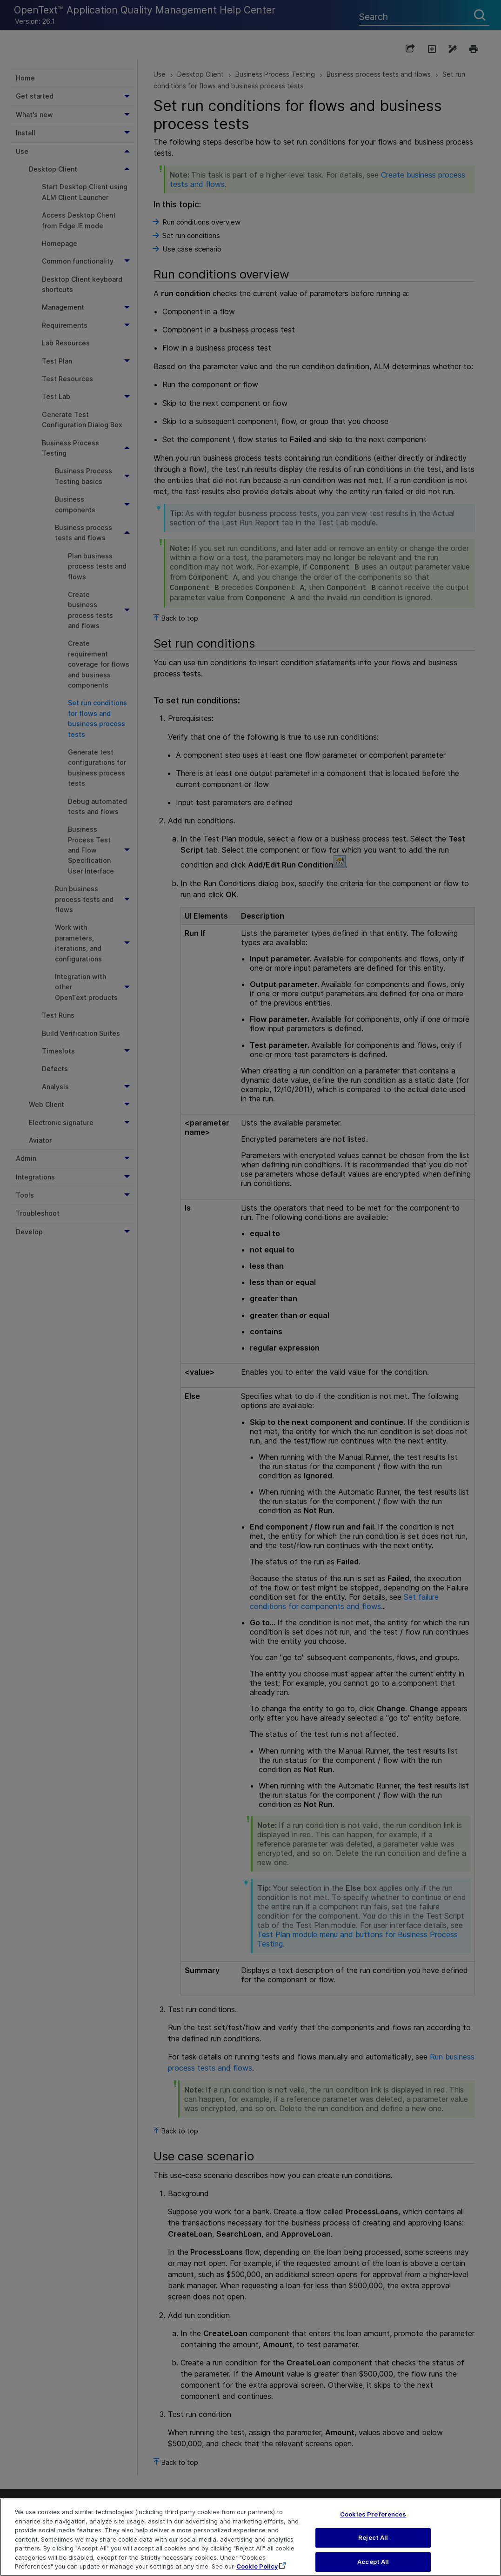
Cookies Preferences (373, 2523)
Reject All (373, 2546)
